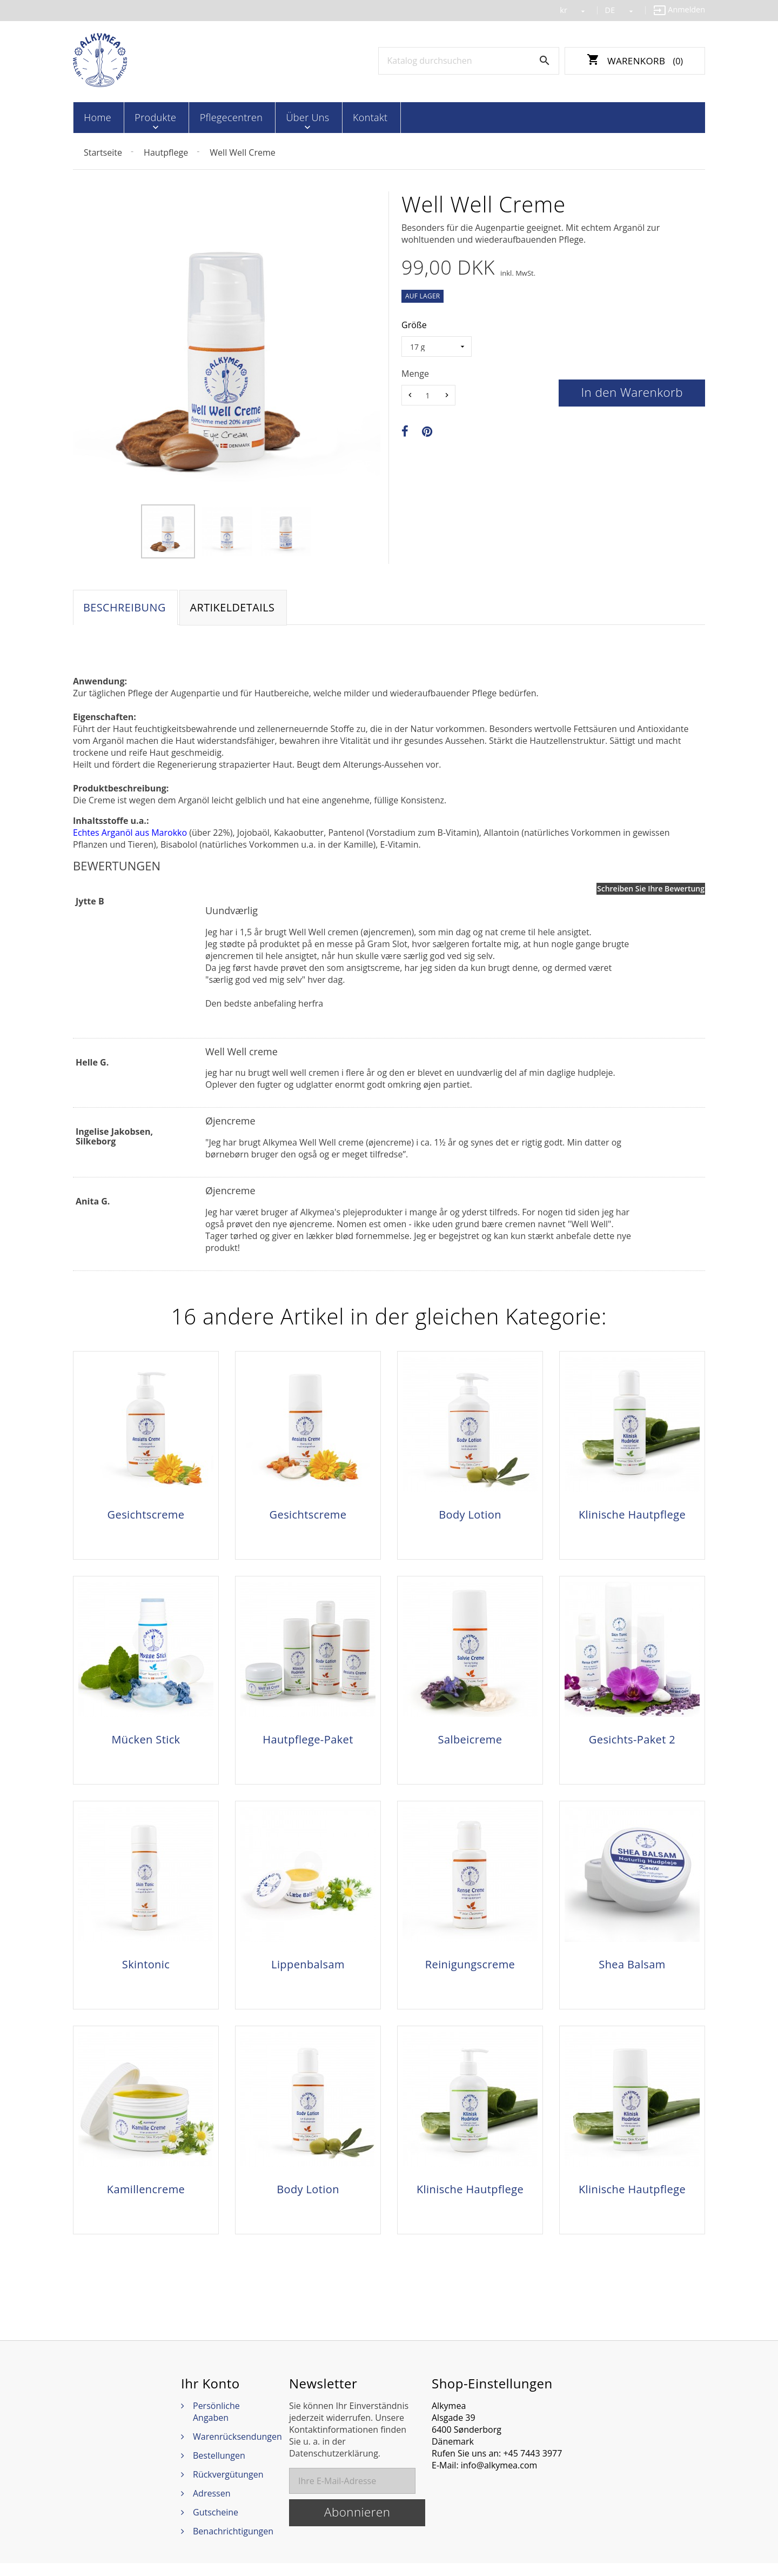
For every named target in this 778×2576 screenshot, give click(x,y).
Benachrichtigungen (233, 2544)
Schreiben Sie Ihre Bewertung (651, 888)
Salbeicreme (470, 1743)
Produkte (148, 116)
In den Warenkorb (632, 391)
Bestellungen (219, 2468)
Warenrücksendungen (237, 2449)
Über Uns (289, 116)
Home (96, 116)
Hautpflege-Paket (308, 1743)
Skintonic (146, 1971)
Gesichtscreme (146, 1515)
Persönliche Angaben (216, 2425)
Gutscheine (215, 2525)
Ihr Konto (210, 2396)
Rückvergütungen (228, 2487)
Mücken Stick (145, 1743)
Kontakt (345, 116)
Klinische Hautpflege (632, 1515)
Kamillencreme (146, 2199)
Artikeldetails (235, 607)
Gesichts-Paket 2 (632, 1743)
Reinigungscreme (470, 1971)
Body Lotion (470, 1515)
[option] (167, 530)
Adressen (211, 2506)
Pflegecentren (218, 116)
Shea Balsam (632, 1971)
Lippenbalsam (308, 1971)
